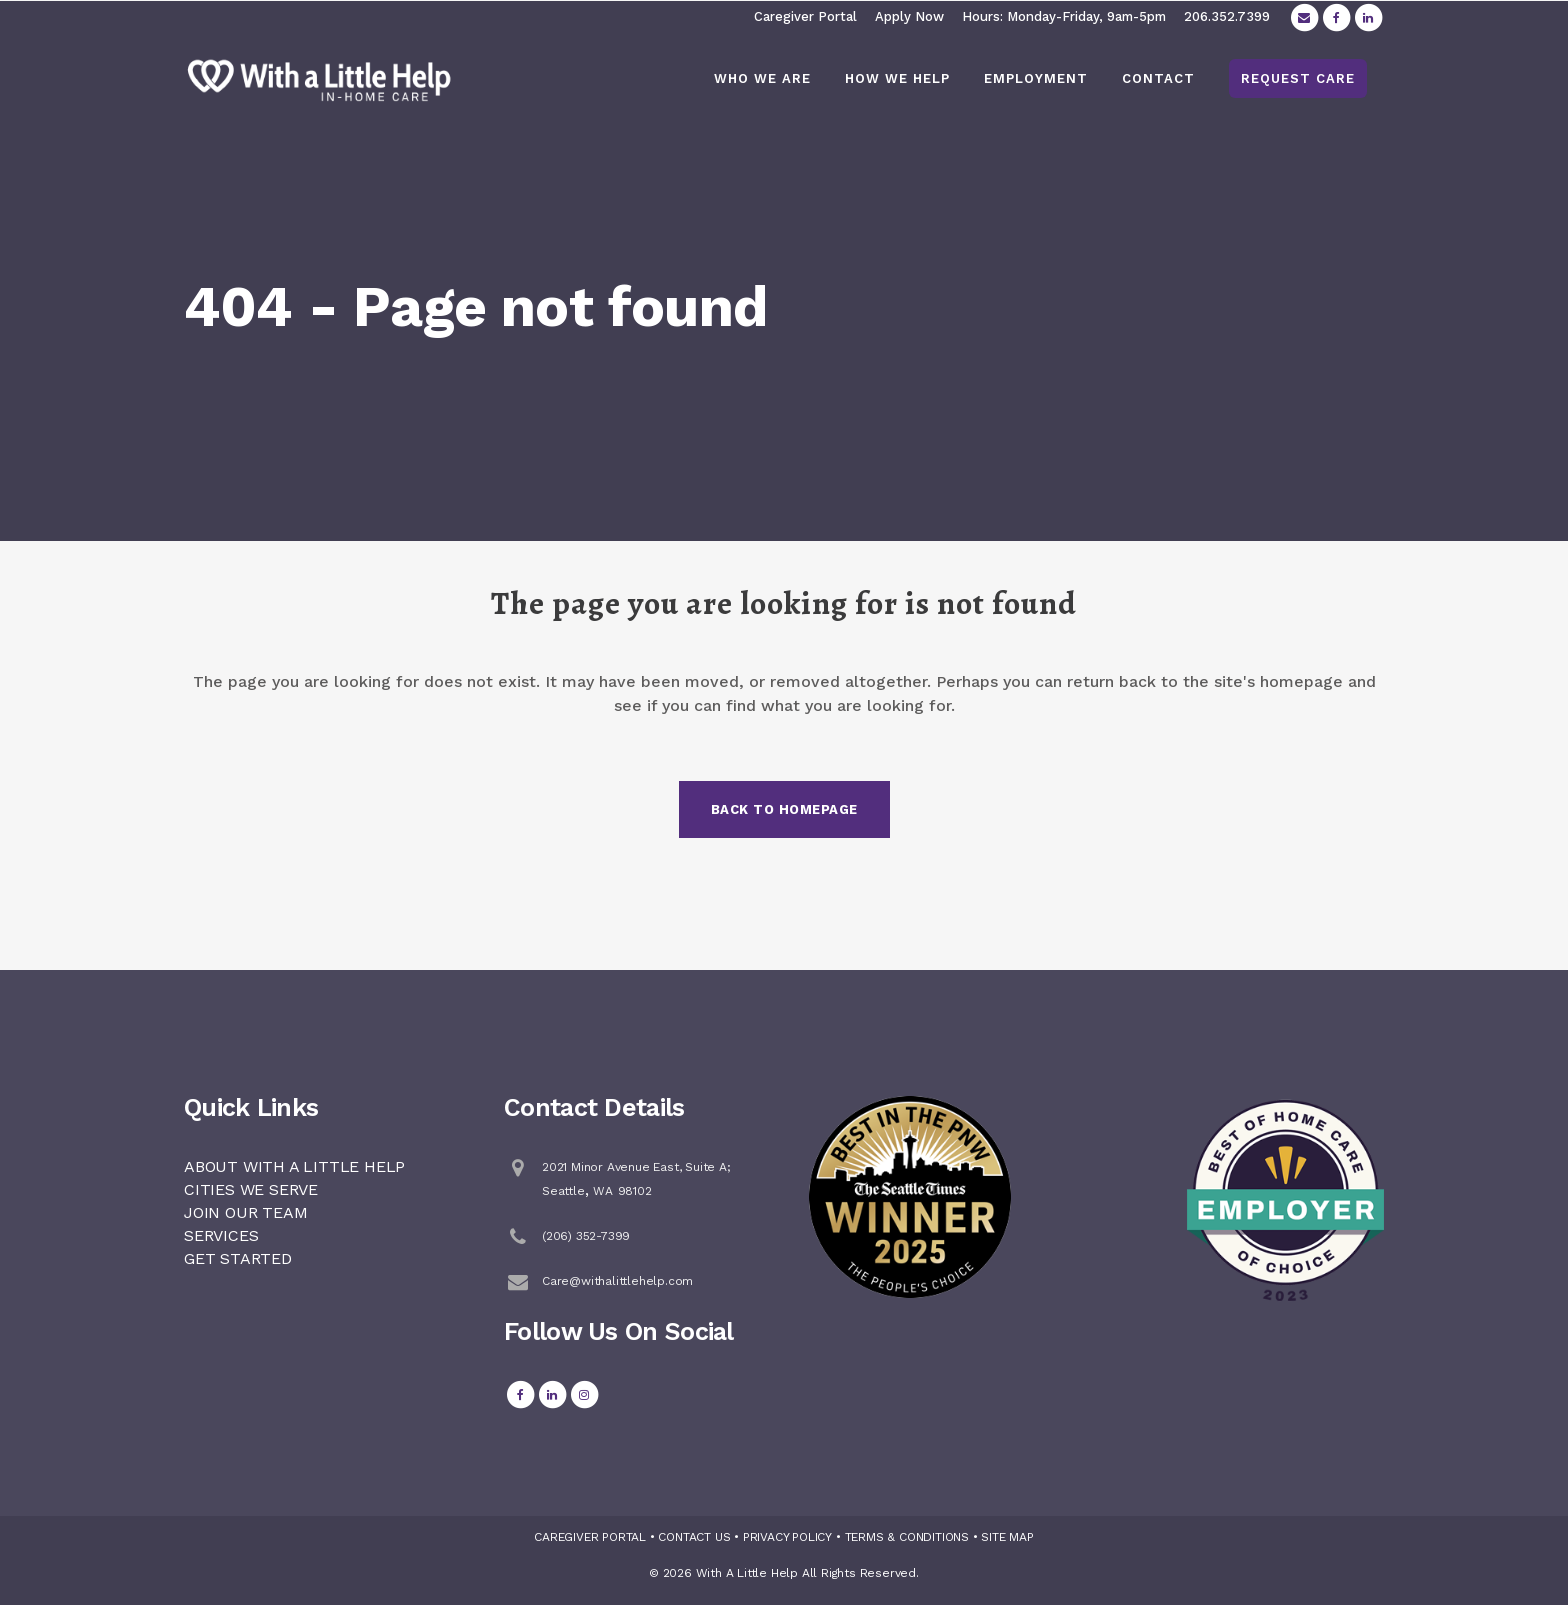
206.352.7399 (1227, 16)
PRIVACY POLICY (787, 1537)
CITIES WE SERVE (251, 1189)
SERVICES (221, 1235)
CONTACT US (694, 1537)
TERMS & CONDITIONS (907, 1537)
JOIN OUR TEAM (245, 1212)
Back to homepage (784, 809)
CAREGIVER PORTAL (590, 1537)
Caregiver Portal (805, 16)
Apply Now (909, 16)
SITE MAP (1007, 1537)
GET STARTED (238, 1258)
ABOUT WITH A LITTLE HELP (294, 1166)
